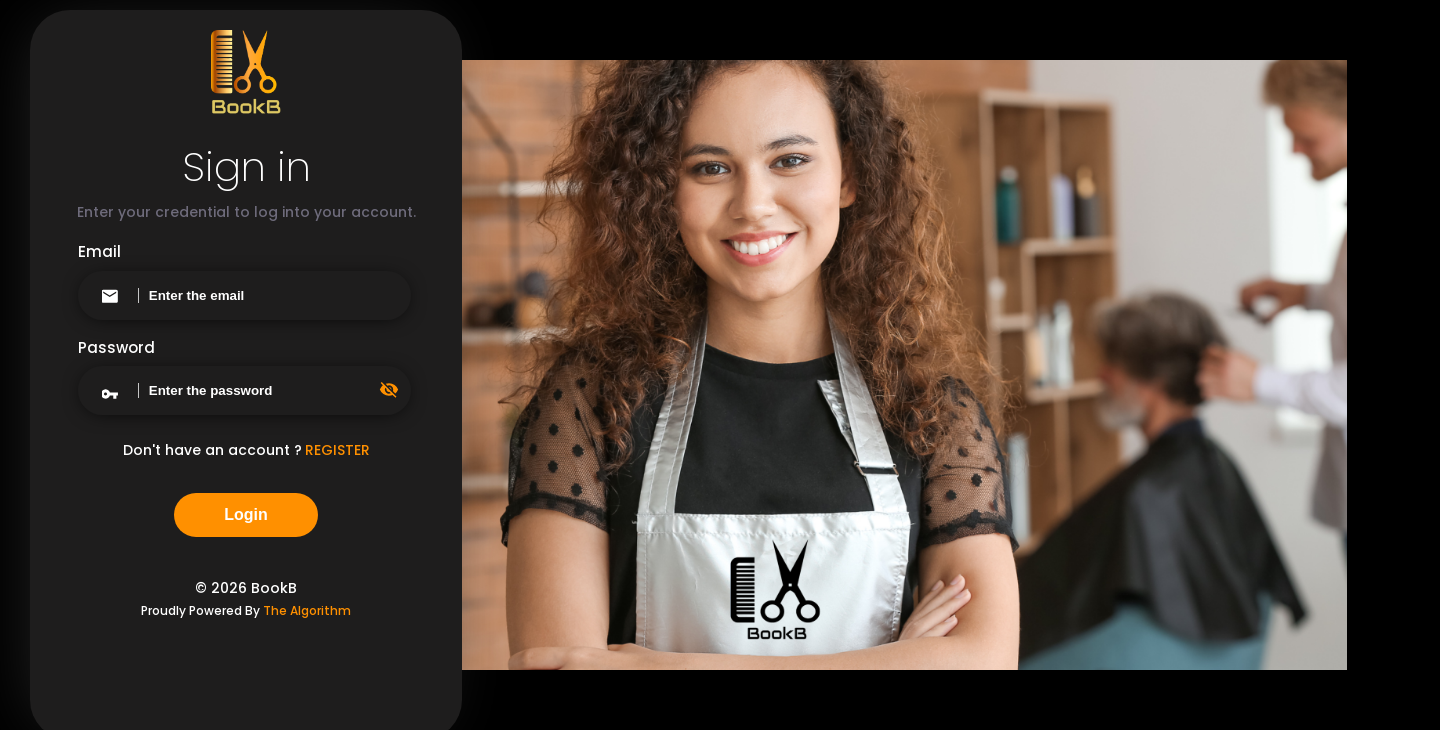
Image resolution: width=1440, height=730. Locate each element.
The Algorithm (307, 610)
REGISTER (337, 450)
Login (246, 514)
